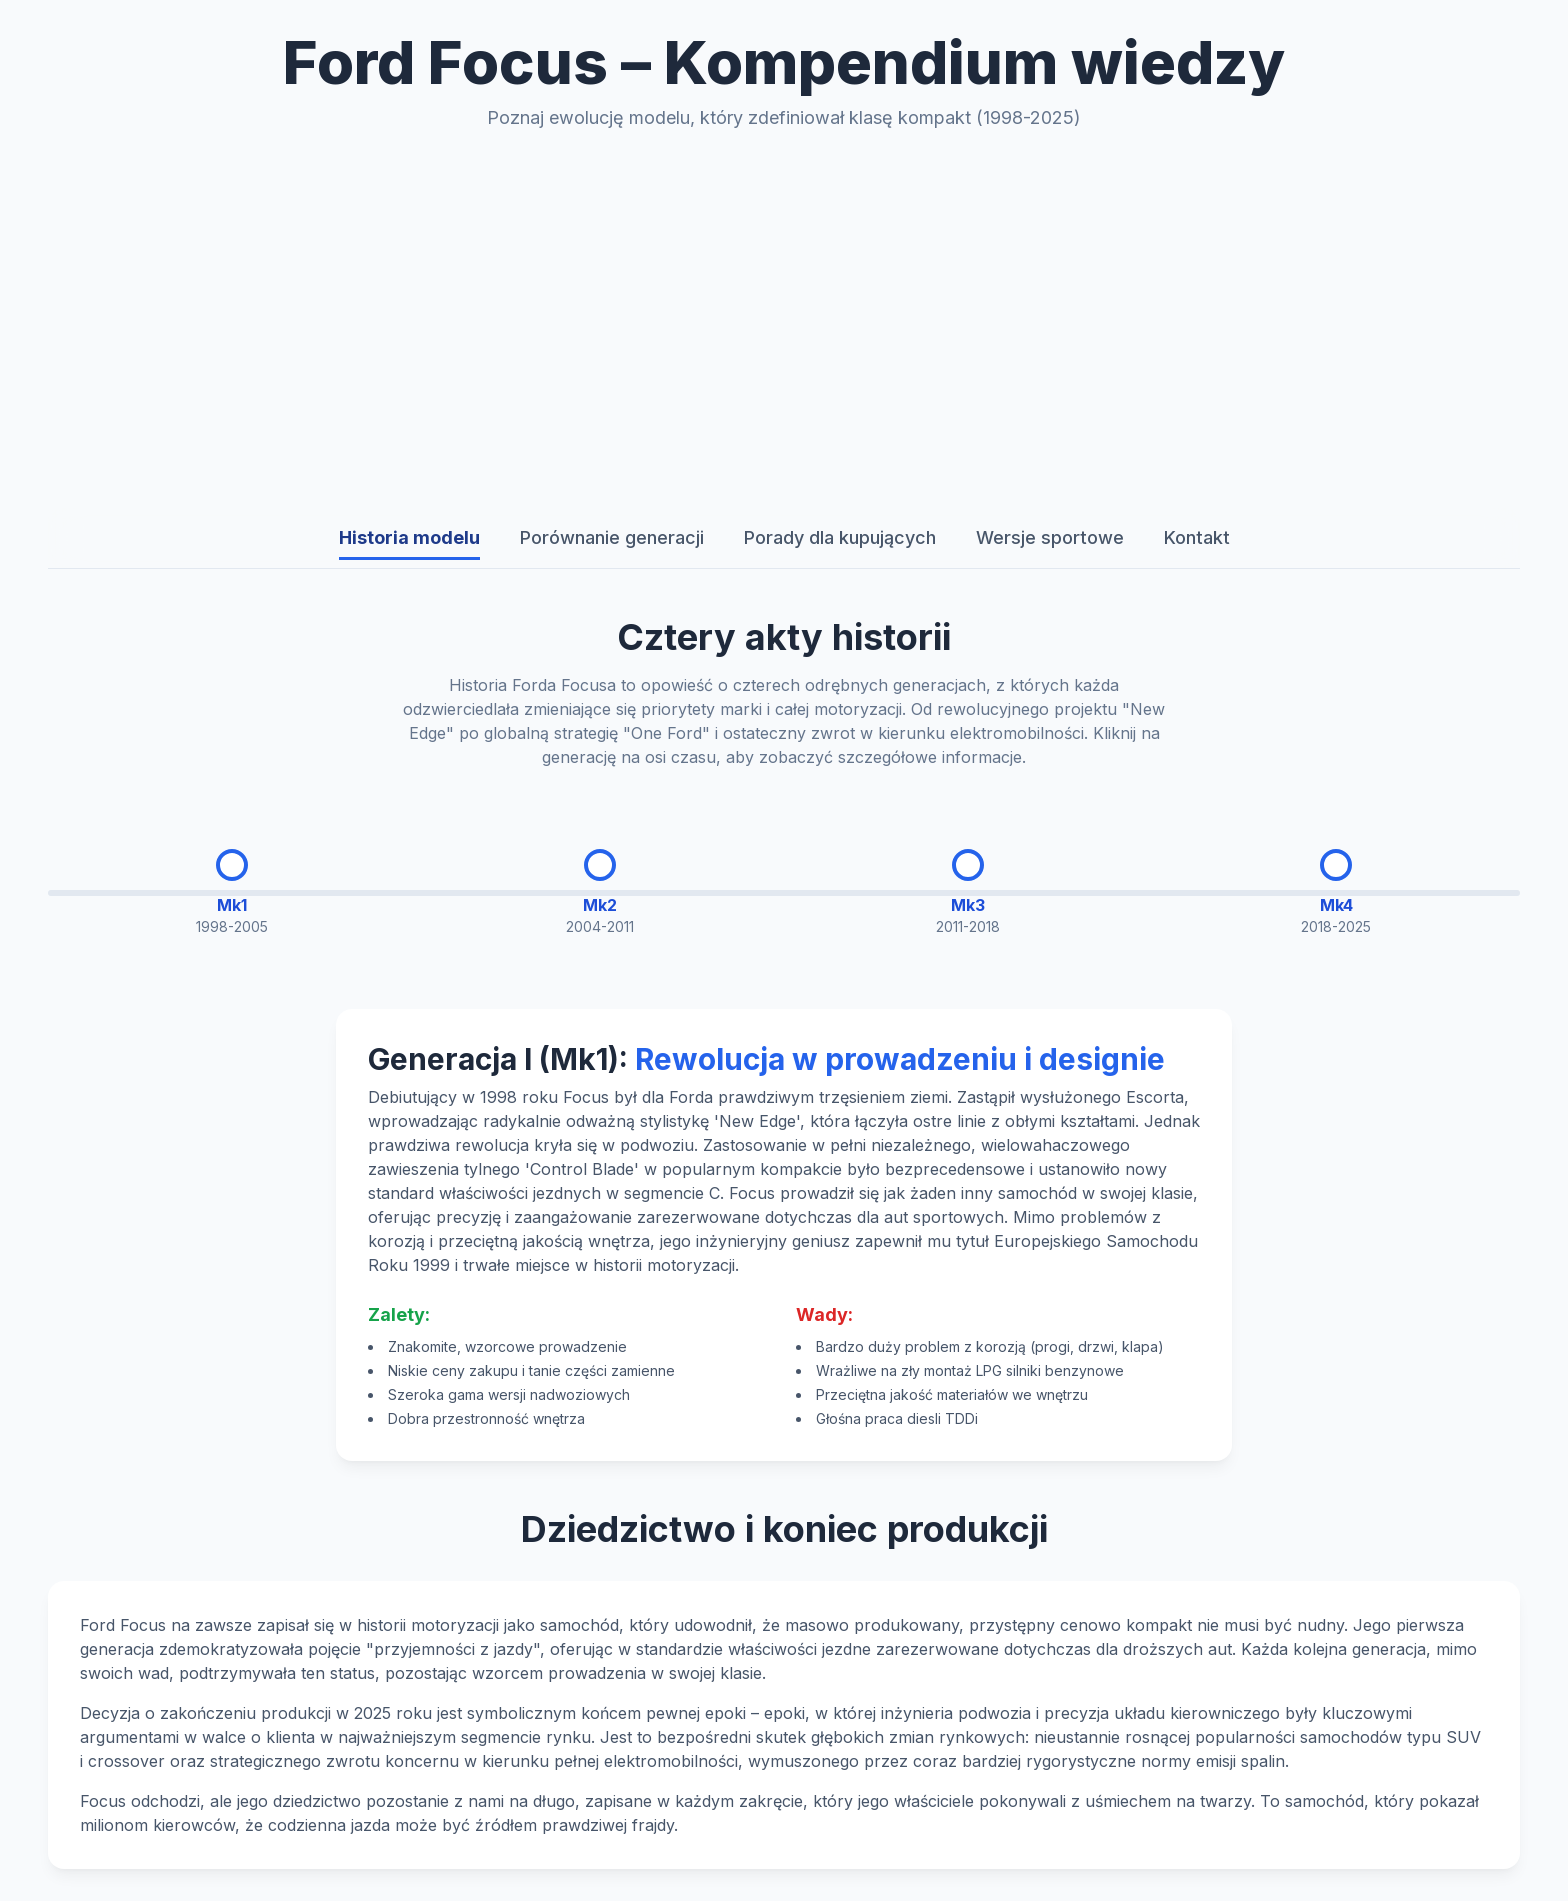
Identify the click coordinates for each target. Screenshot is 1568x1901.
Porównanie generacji (612, 537)
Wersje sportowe (1050, 537)
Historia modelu (409, 537)
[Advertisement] (784, 320)
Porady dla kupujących (840, 537)
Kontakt (1197, 537)
